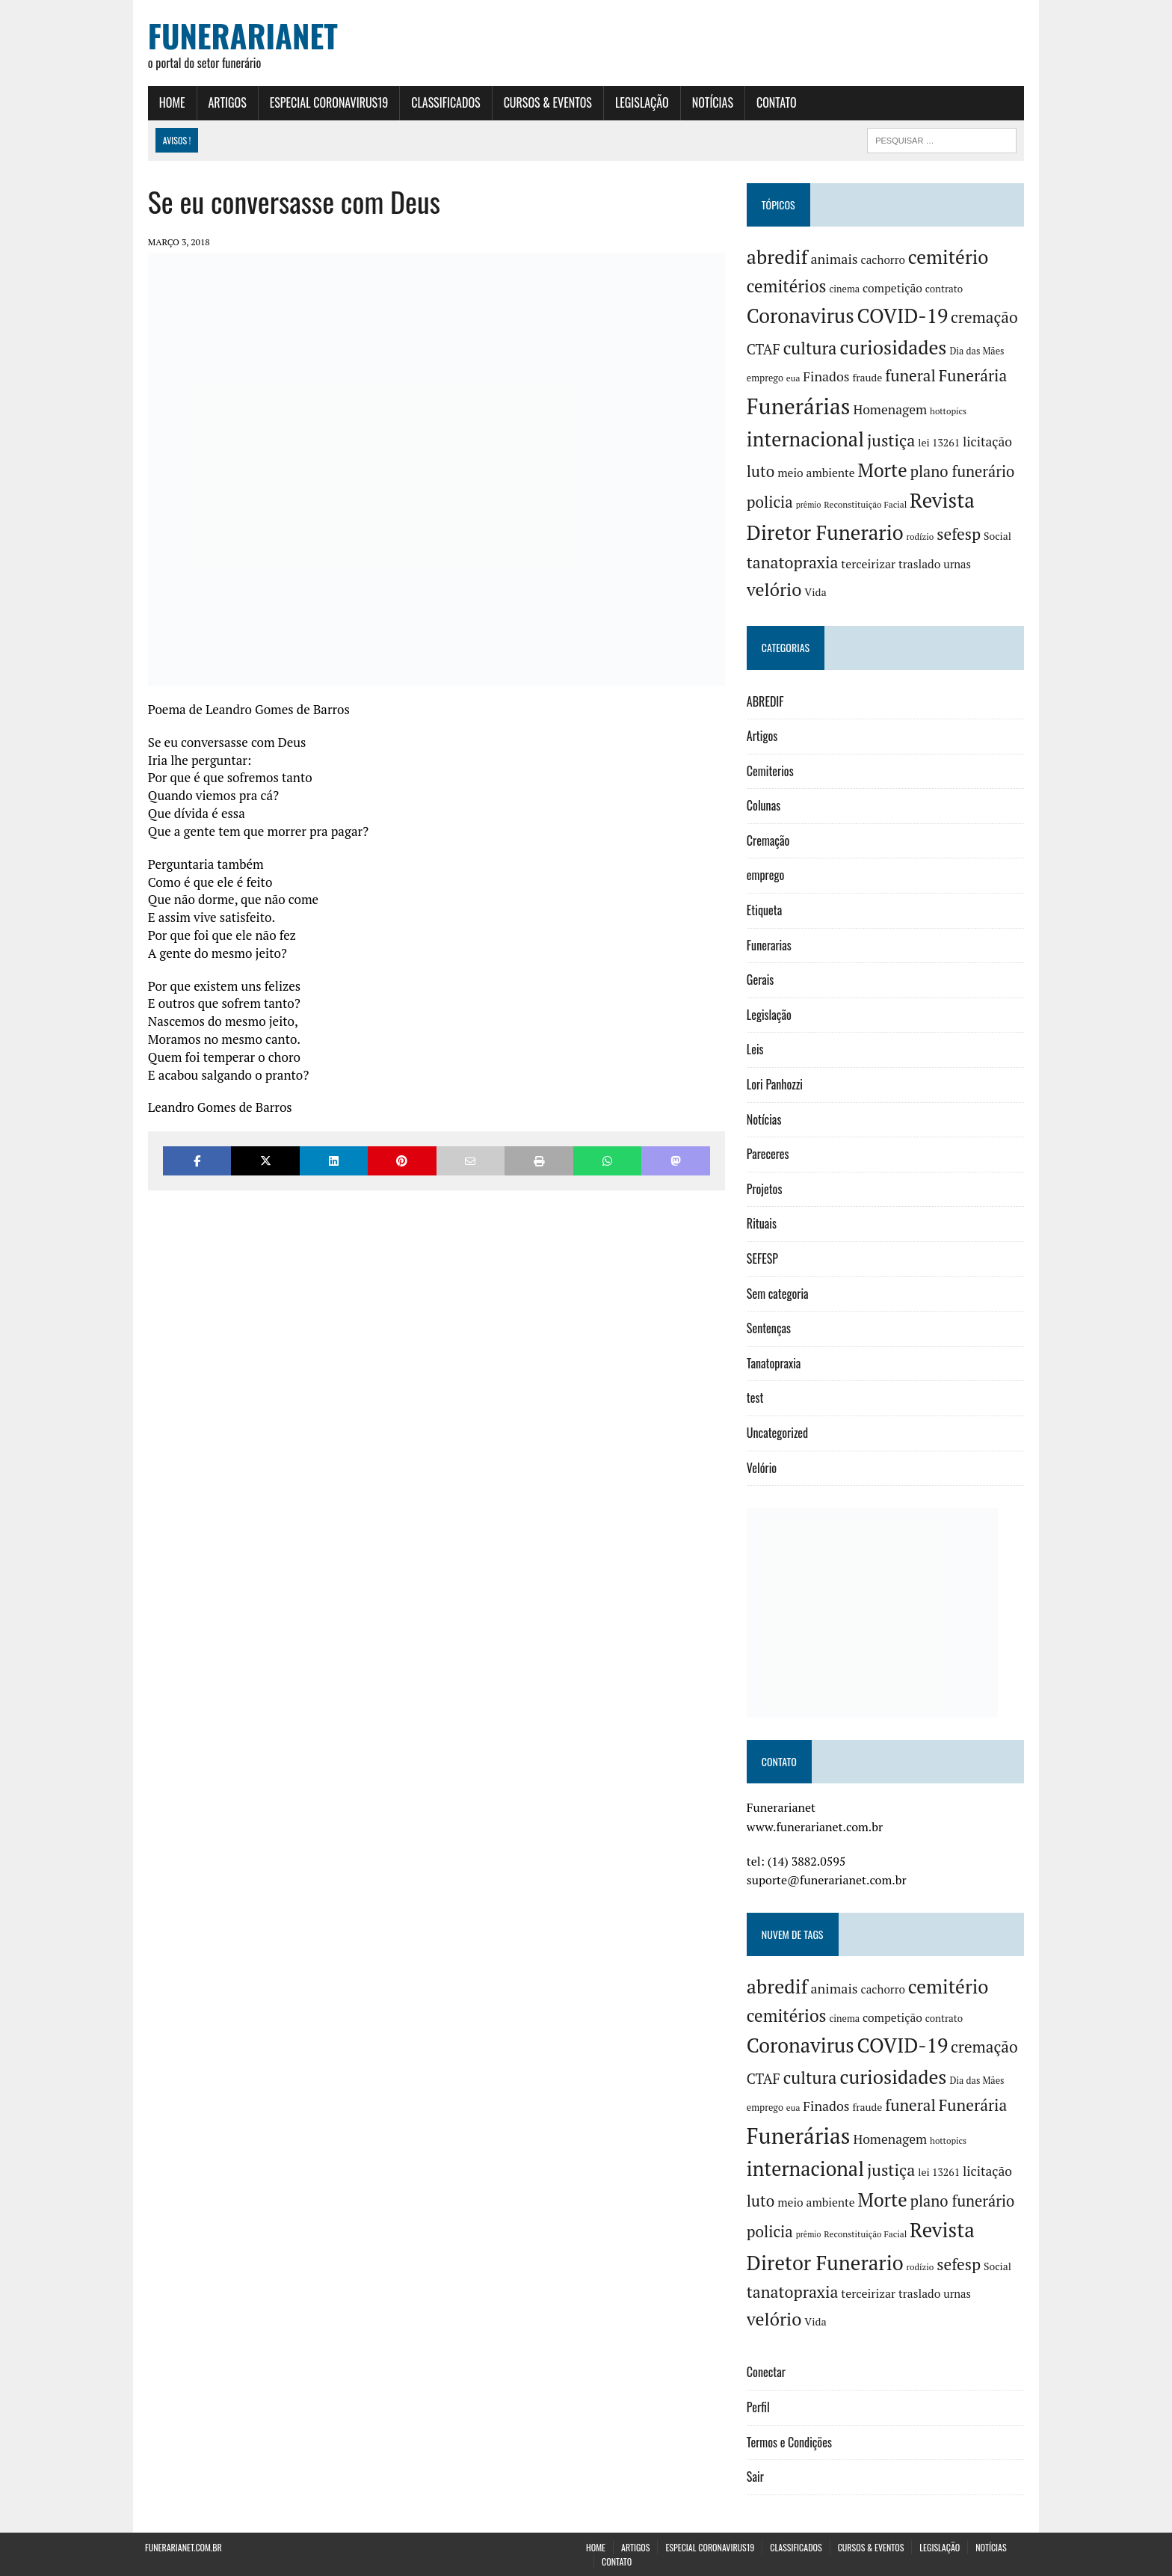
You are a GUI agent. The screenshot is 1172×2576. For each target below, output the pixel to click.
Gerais (760, 980)
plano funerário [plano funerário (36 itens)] (963, 471)
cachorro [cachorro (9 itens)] (884, 259)
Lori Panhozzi (775, 1084)
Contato (773, 102)
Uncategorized (778, 1433)
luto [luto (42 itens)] (761, 471)
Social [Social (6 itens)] (998, 537)
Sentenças (769, 1329)
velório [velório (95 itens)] (775, 589)
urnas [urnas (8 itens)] (958, 564)
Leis (756, 1050)
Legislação (639, 102)
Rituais (762, 1224)
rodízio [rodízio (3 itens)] (921, 537)
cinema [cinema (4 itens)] (845, 289)
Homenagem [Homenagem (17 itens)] (891, 409)
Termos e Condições (790, 2442)
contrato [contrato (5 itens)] (944, 288)
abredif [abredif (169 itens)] (778, 256)
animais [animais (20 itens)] (835, 259)
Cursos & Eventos (545, 102)
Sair (756, 2477)
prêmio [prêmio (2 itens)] (809, 505)
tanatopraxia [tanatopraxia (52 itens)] (793, 562)
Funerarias (769, 945)
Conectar (766, 2373)
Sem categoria (778, 1294)
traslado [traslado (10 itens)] (920, 563)
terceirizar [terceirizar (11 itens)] (869, 564)
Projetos (765, 1189)
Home (169, 102)
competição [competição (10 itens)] (893, 287)
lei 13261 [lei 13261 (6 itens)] (940, 442)
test (756, 1398)
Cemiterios (771, 771)
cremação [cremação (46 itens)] (985, 317)
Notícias (709, 102)
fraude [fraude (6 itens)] (868, 377)
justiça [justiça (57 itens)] (892, 440)
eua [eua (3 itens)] (794, 378)
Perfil (759, 2407)
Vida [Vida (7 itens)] (816, 592)
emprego (766, 876)
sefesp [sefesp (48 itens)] (960, 534)
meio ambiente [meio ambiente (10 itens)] (818, 472)
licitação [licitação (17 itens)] (988, 441)
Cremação (768, 840)
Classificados (442, 102)
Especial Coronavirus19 (326, 102)
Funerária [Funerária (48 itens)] (974, 375)
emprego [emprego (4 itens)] (765, 378)
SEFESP (763, 1258)
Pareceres (768, 1154)
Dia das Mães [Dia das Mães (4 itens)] (978, 351)
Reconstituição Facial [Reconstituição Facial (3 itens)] (866, 505)
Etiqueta (765, 910)
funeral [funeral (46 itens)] (911, 375)
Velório (762, 1468)
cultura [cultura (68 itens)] (811, 347)
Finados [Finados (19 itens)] (827, 376)
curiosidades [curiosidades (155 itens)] (894, 347)
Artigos (225, 102)
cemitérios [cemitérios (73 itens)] (787, 286)
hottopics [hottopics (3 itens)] (949, 410)
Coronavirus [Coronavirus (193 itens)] (801, 316)
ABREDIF (766, 701)
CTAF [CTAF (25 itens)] (764, 348)
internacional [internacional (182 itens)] (806, 439)
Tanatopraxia (774, 1363)
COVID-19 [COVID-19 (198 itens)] (903, 316)
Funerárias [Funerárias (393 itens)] (799, 406)
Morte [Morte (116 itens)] (883, 470)
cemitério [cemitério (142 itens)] (949, 257)
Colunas (764, 806)
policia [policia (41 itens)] (770, 502)
